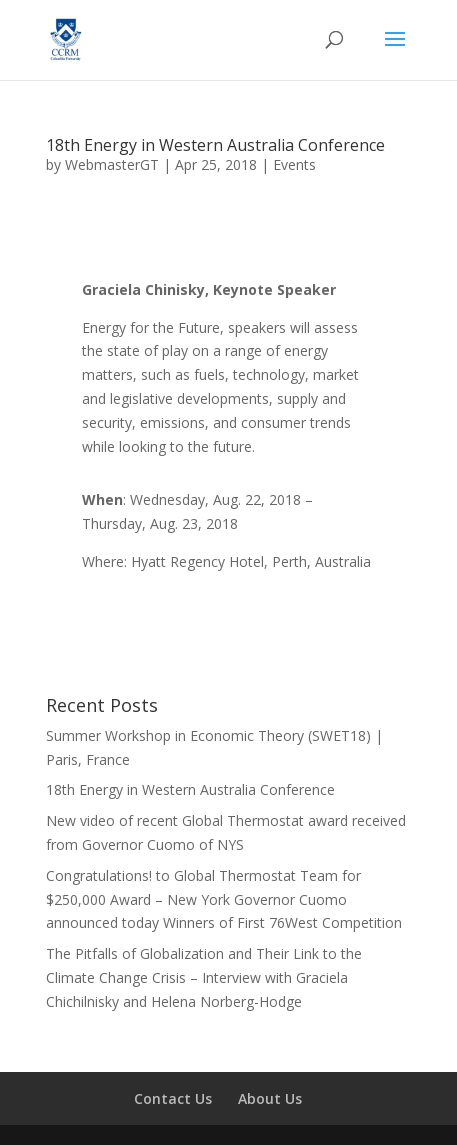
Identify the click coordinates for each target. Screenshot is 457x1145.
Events (294, 164)
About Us (270, 1098)
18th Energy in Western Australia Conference (215, 145)
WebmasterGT (112, 164)
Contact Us (173, 1098)
